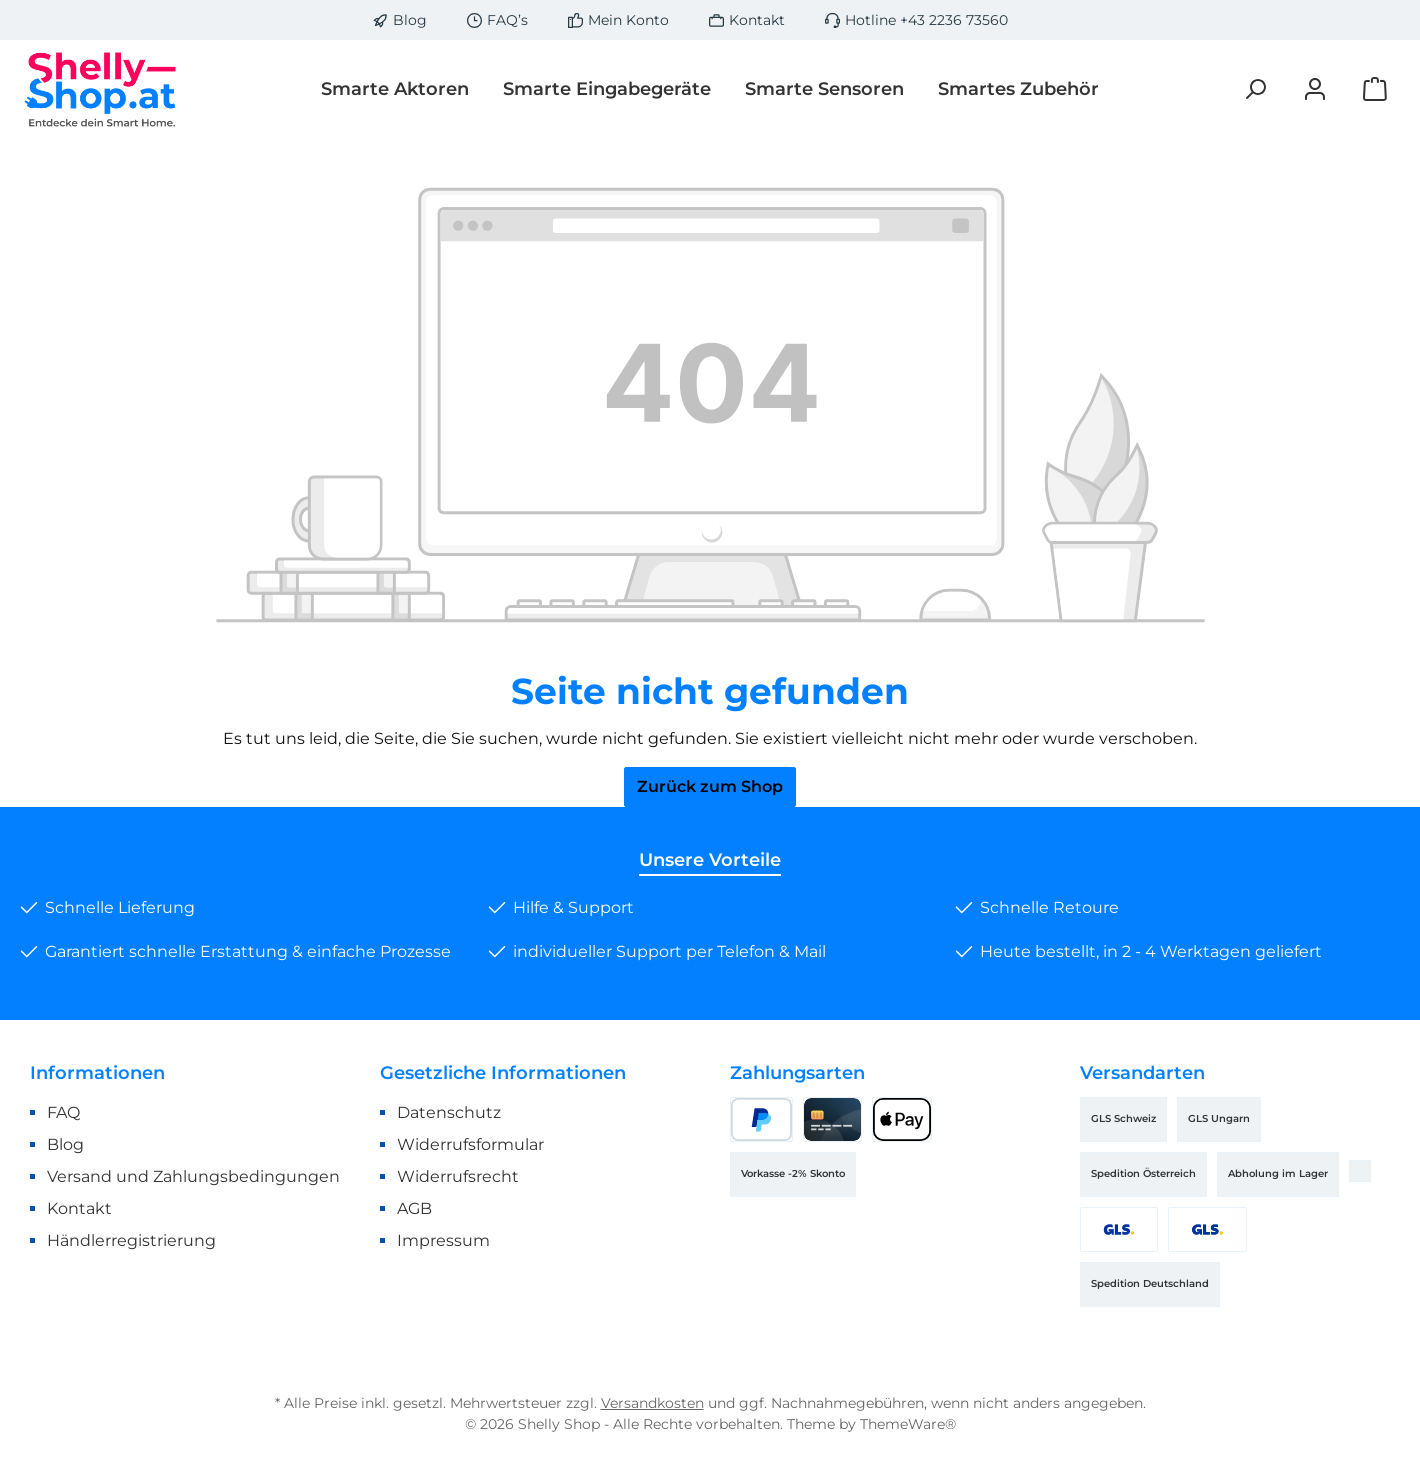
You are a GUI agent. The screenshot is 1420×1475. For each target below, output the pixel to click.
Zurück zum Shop (710, 786)
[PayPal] (761, 1119)
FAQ (63, 1112)
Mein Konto (628, 20)
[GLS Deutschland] (1207, 1229)
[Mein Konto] (1315, 89)
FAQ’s (507, 20)
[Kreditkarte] (832, 1119)
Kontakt (757, 20)
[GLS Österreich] (1119, 1229)
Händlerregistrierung (131, 1240)
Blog (410, 20)
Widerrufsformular (470, 1144)
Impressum (443, 1240)
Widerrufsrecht (458, 1176)
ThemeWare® (908, 1424)
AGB (414, 1208)
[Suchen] (1255, 89)
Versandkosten (652, 1403)
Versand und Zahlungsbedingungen (193, 1176)
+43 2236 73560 (954, 20)
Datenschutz (449, 1112)
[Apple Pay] (901, 1119)
